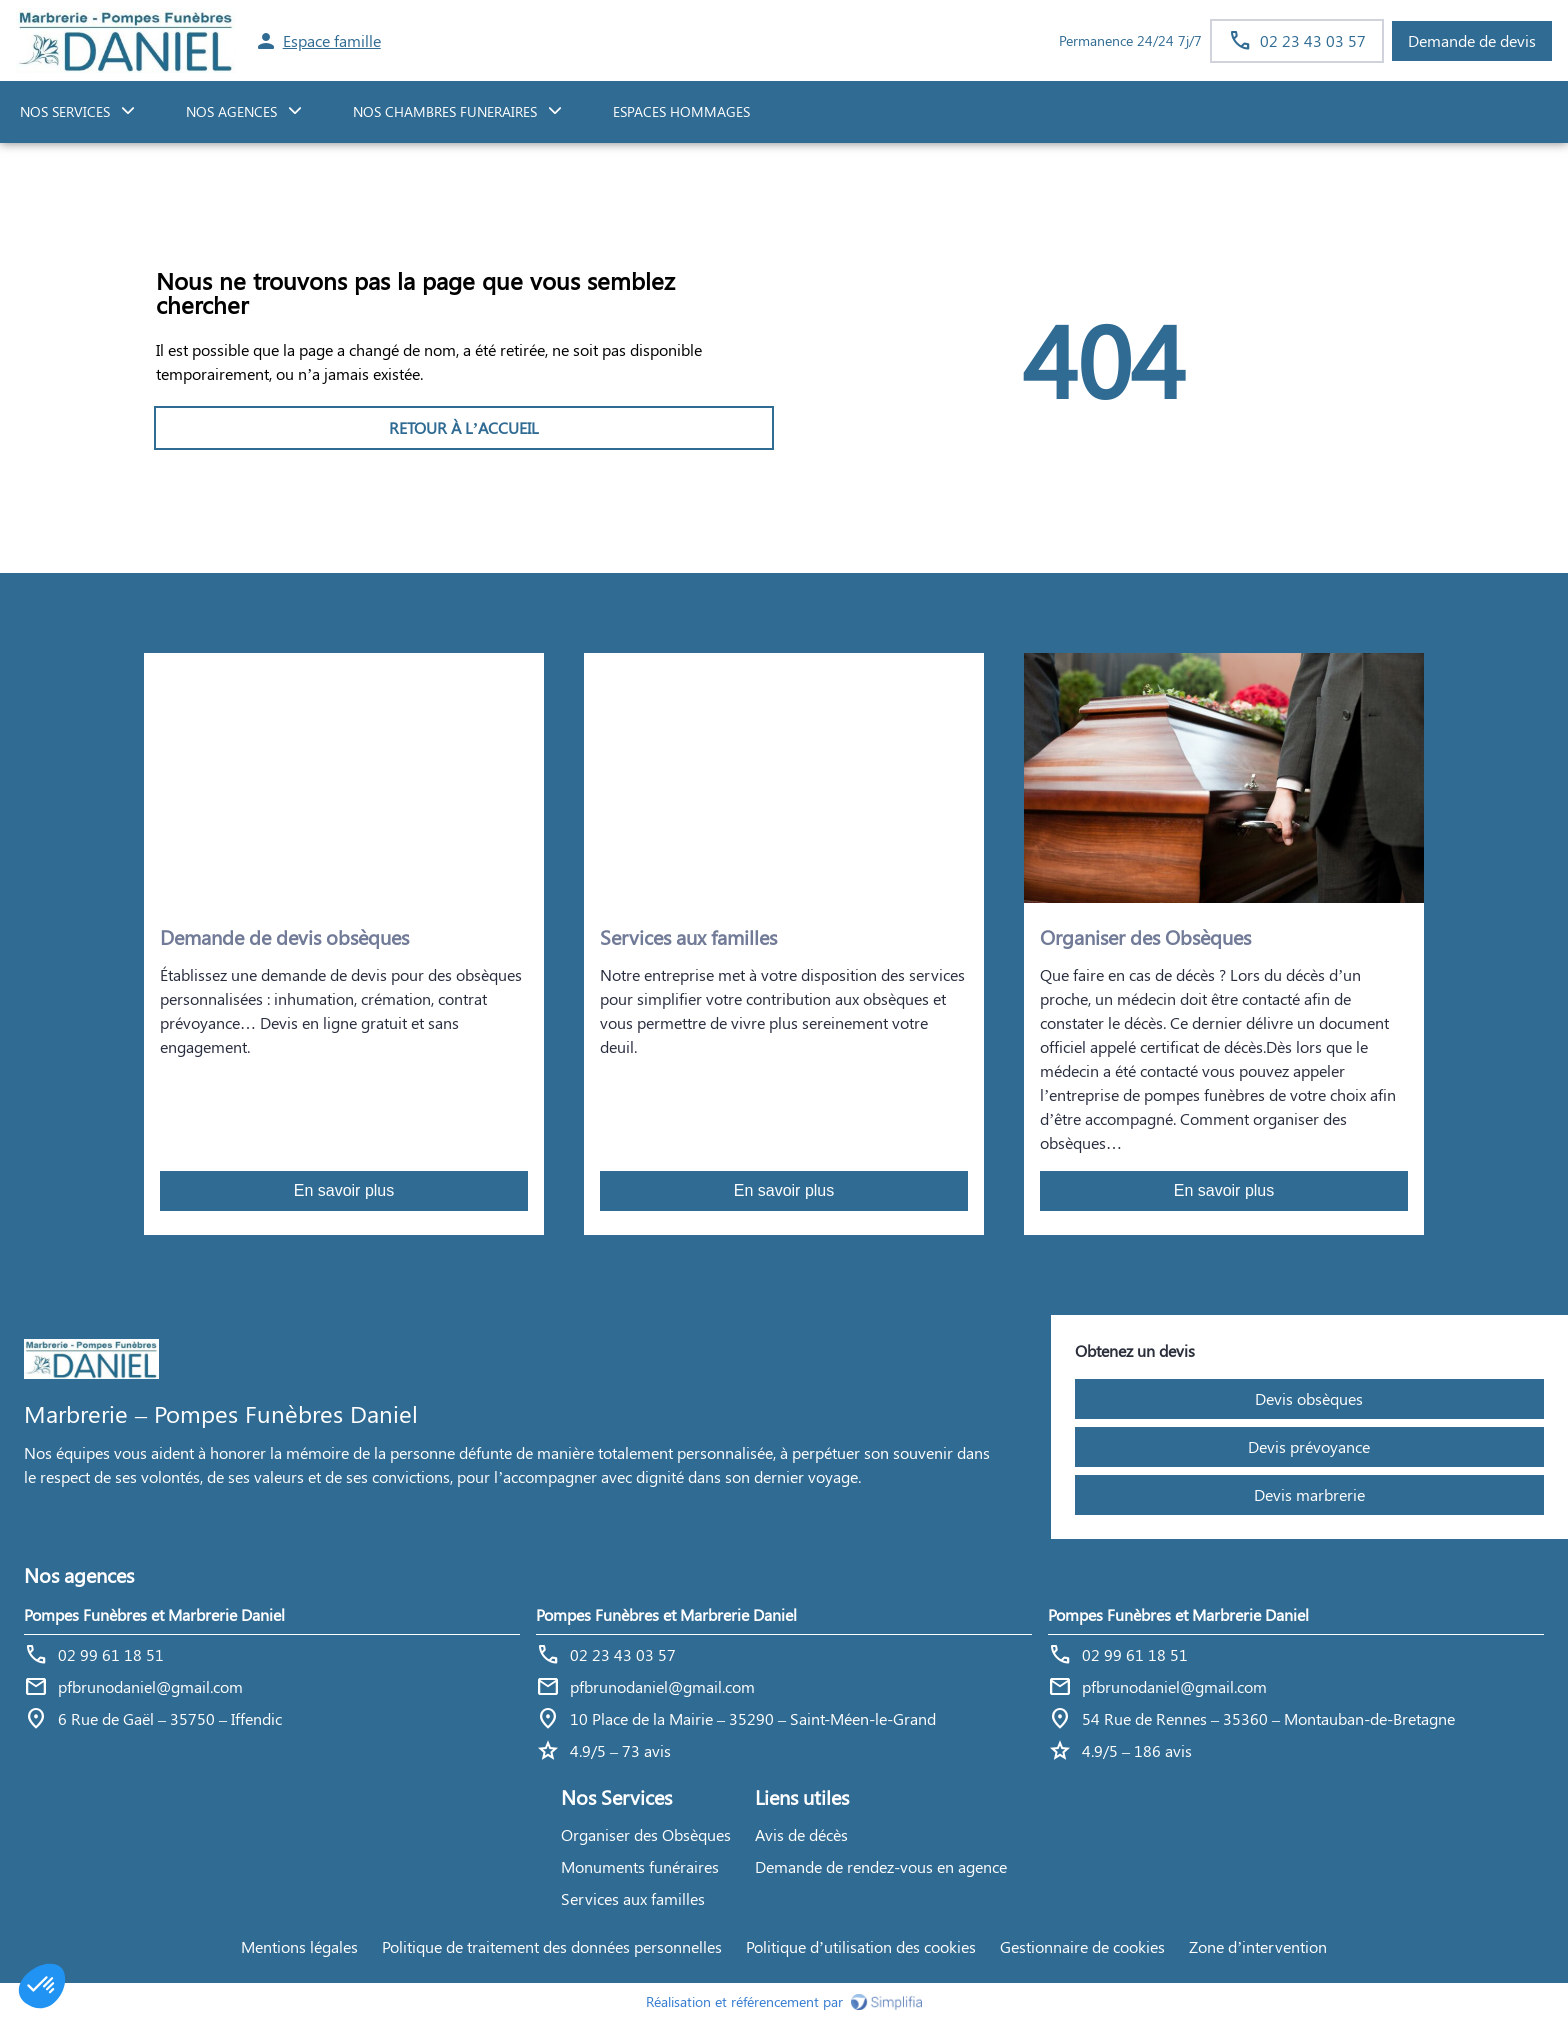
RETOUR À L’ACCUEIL (464, 427)
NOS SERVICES (65, 111)
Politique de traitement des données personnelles (552, 1946)
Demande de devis (1472, 40)
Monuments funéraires (640, 1866)
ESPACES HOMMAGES (681, 111)
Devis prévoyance (1309, 1446)
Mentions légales (299, 1946)
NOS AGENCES (231, 111)
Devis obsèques (1309, 1398)
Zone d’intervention (1258, 1946)
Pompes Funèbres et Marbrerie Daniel (154, 1614)
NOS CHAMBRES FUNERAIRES (445, 111)
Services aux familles (633, 1898)
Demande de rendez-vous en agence (881, 1866)
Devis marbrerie (1309, 1494)
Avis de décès (801, 1834)
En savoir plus (344, 1190)
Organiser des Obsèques (646, 1834)
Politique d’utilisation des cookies (861, 1946)
